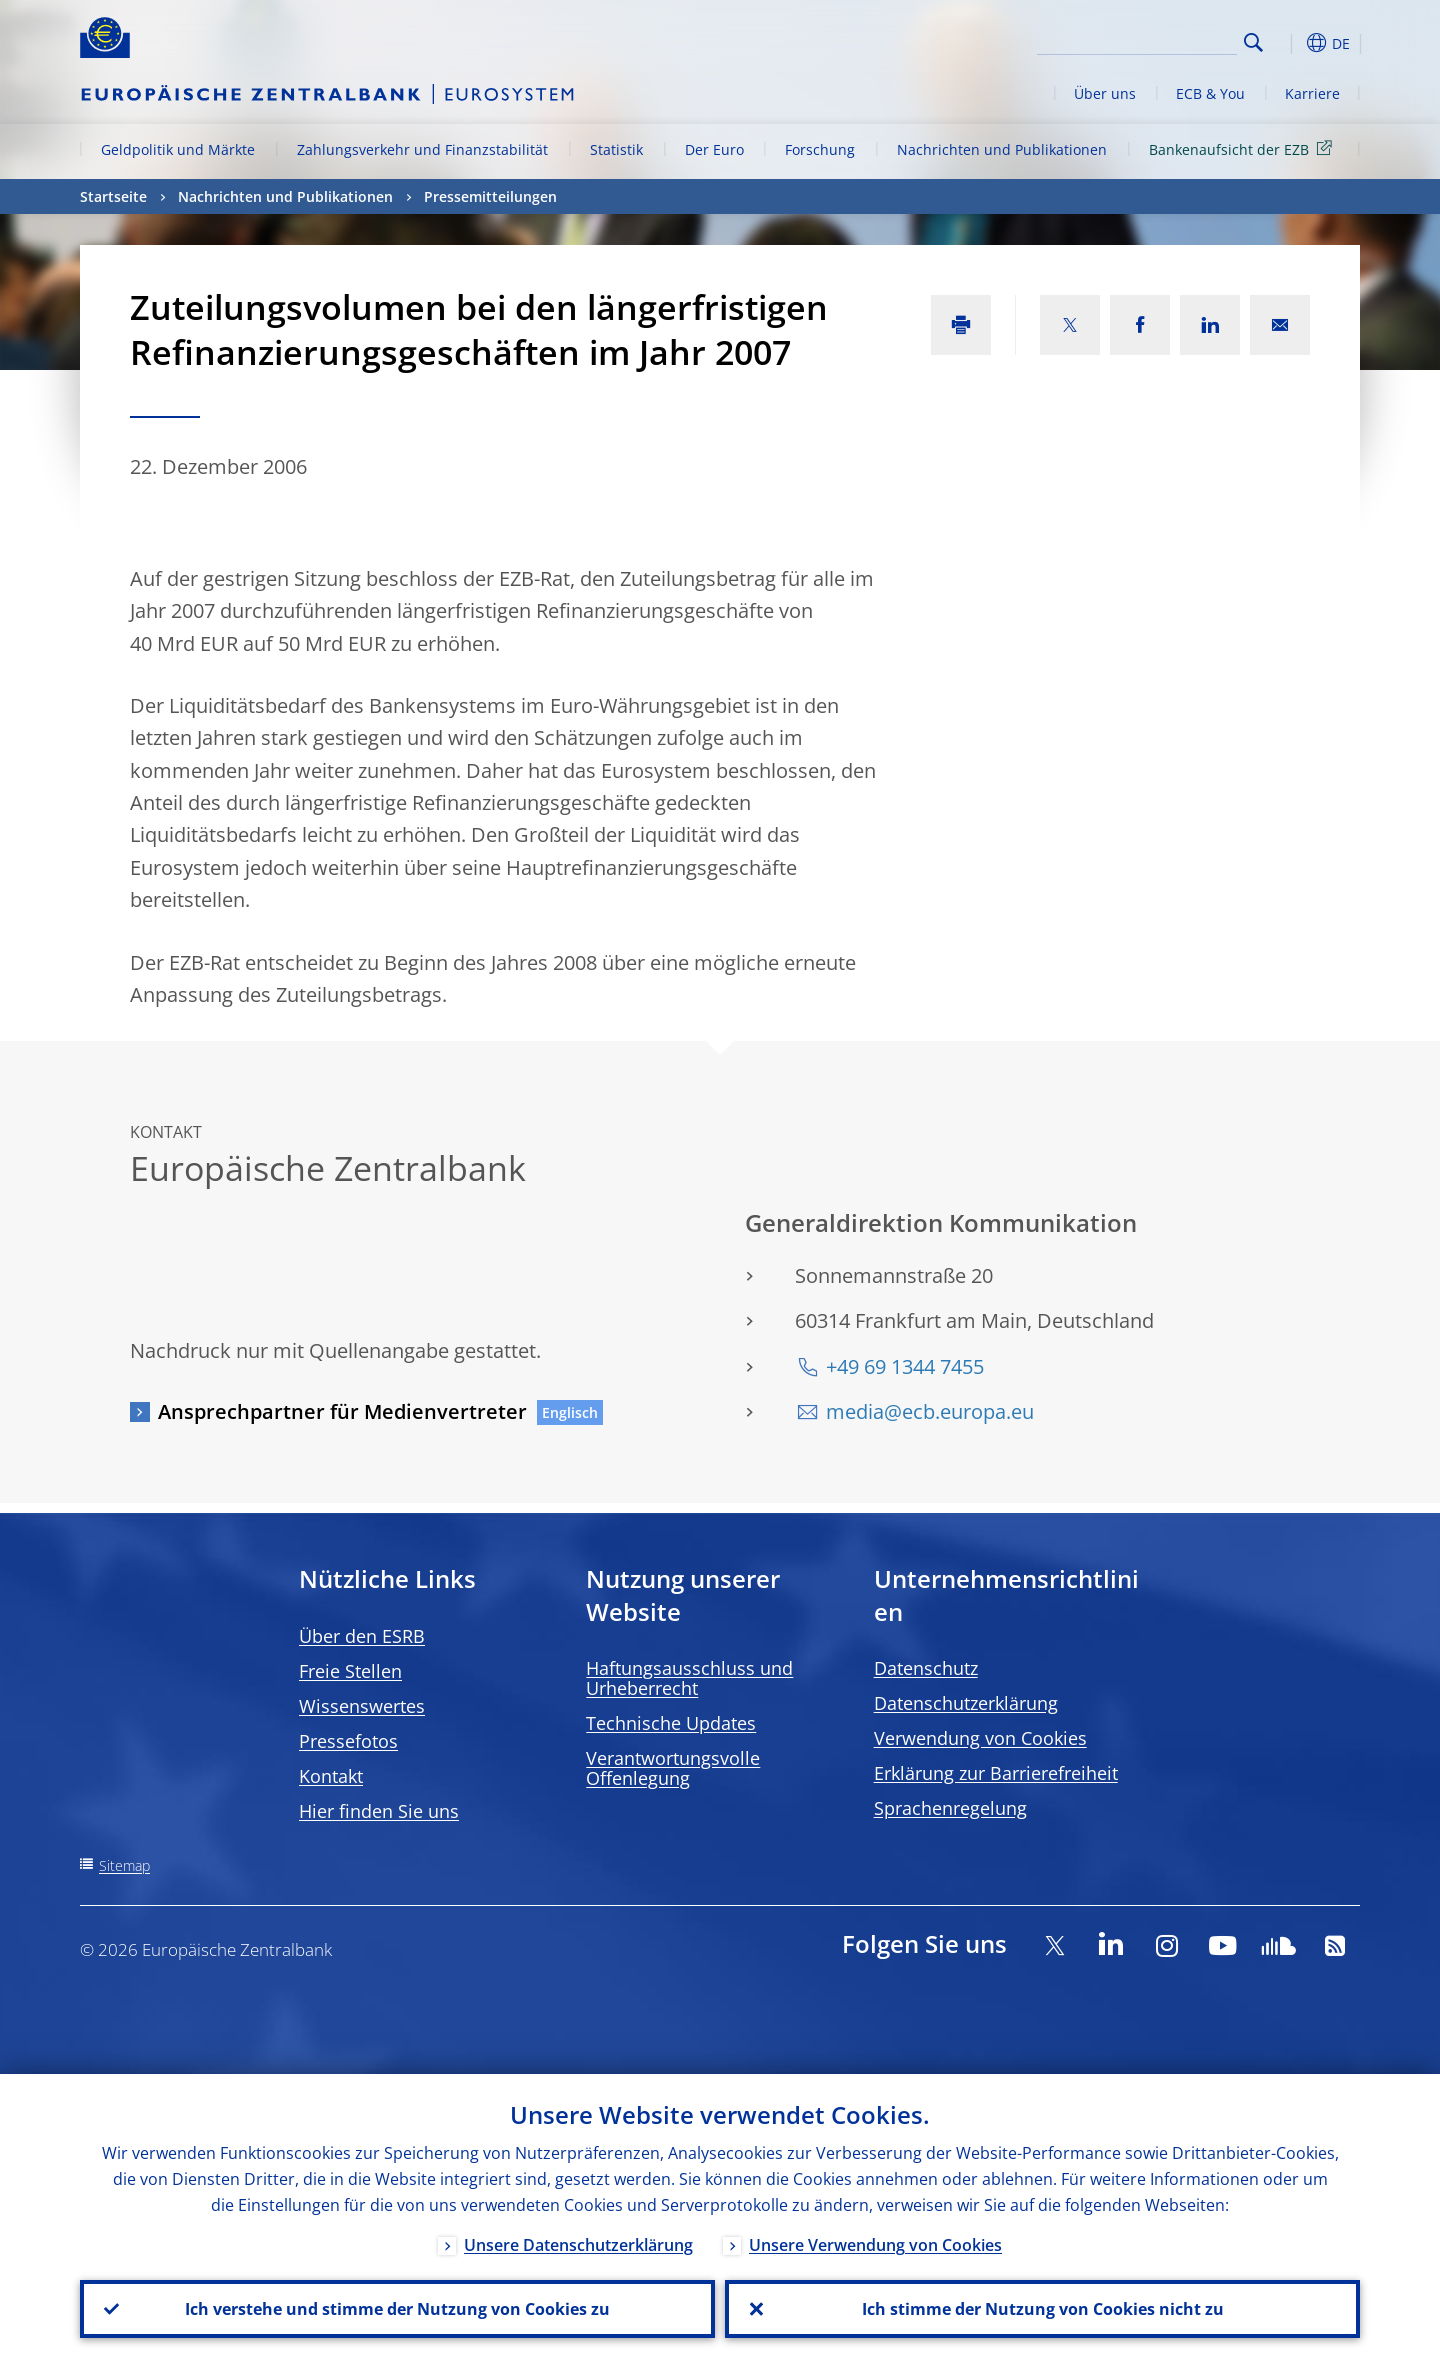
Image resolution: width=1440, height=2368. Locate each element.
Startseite (113, 196)
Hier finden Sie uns (379, 1811)
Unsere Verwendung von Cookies (875, 2245)
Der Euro (714, 149)
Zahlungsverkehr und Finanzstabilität (422, 149)
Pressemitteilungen (490, 196)
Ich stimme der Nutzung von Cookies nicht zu (1043, 2309)
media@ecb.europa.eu (930, 1411)
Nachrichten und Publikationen (1002, 149)
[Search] (1137, 40)
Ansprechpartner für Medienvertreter (342, 1411)
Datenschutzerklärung (966, 1703)
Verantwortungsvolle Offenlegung (673, 1768)
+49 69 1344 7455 (905, 1366)
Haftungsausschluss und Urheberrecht (689, 1678)
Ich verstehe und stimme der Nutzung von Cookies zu (397, 2309)
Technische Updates (671, 1723)
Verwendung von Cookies (980, 1738)
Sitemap (124, 1865)
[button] (1290, 43)
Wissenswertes (362, 1706)
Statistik (616, 149)
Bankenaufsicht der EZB (1244, 148)
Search (1253, 42)
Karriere (1312, 93)
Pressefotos (348, 1741)
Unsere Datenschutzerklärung (578, 2245)
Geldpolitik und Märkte (178, 149)
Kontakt (331, 1776)
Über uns (1105, 93)
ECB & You (1210, 93)
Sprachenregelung (950, 1808)
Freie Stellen (350, 1671)
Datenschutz (926, 1668)
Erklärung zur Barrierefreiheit (996, 1773)
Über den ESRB (362, 1636)
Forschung (820, 149)
